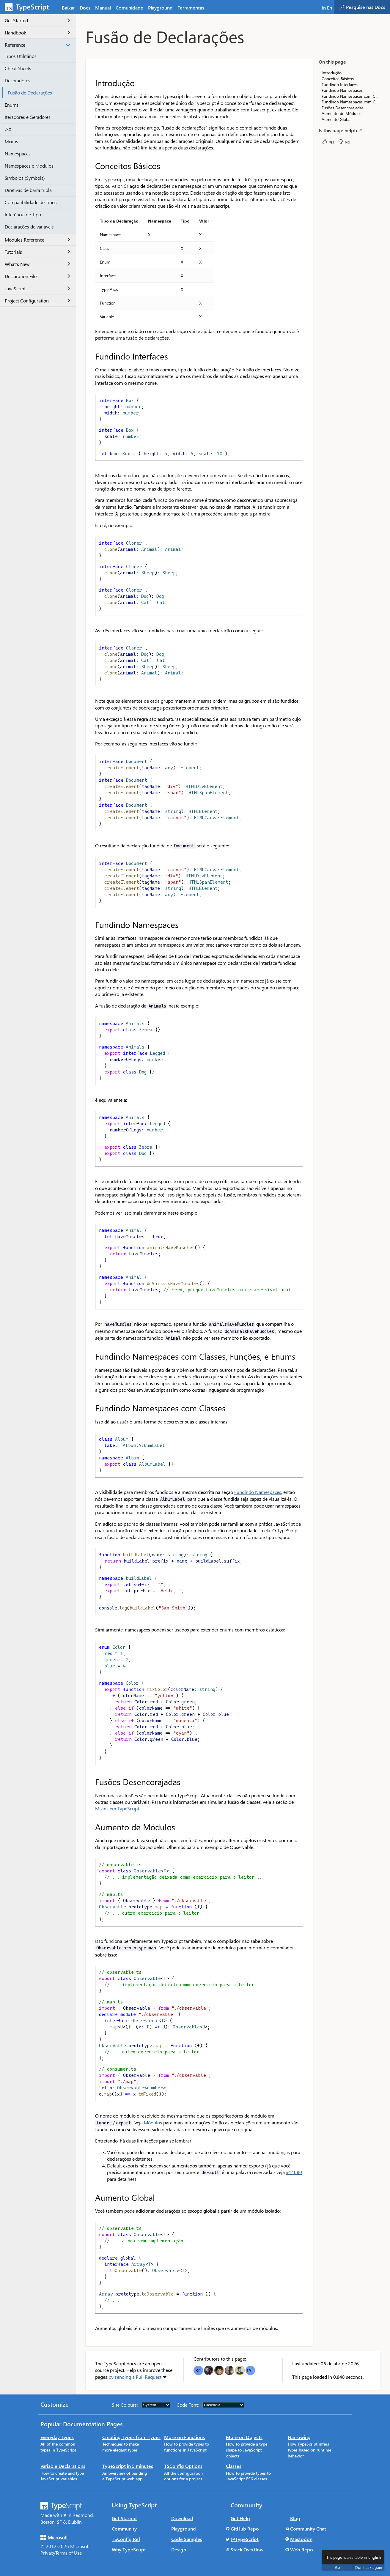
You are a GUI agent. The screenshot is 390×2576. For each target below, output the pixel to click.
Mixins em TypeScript (117, 1808)
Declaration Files (37, 276)
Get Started (37, 20)
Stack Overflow (247, 2549)
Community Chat (308, 2528)
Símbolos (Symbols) (25, 178)
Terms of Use (68, 2553)
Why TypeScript (129, 2549)
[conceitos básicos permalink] (91, 165)
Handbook (37, 32)
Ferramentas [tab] (190, 7)
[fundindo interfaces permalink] (91, 356)
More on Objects (244, 2437)
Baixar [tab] (68, 7)
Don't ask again (368, 2567)
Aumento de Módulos (341, 113)
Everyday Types (57, 2437)
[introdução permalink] (91, 83)
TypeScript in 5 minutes (127, 2466)
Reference (37, 45)
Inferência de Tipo (23, 214)
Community (124, 2528)
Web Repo (301, 2549)
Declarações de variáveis (29, 226)
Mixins (11, 141)
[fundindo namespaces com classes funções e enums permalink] (91, 1356)
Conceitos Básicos (338, 78)
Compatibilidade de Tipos (31, 202)
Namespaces (18, 153)
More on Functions (184, 2437)
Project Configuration (37, 300)
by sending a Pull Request (134, 2377)
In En (327, 7)
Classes (233, 2466)
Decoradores (17, 80)
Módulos (153, 2122)
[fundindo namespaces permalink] (91, 924)
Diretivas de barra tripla (28, 190)
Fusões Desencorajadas (343, 108)
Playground (183, 2528)
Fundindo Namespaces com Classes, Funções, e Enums (351, 96)
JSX (8, 129)
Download (182, 2518)
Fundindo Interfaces (340, 84)
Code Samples (186, 2539)
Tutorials (37, 252)
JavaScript (37, 288)
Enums (11, 105)
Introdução (332, 72)
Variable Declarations (62, 2466)
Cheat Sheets (18, 68)
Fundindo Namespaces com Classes (351, 102)
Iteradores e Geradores (28, 117)
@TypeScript (245, 2539)
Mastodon (301, 2539)
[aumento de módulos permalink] (91, 1827)
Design (178, 2549)
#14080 (294, 2172)
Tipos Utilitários (21, 56)
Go (337, 2567)
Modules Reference (37, 240)
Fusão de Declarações (30, 92)
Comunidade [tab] (129, 7)
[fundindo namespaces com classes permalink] (91, 1408)
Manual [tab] (103, 7)
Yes (328, 142)
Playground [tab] (160, 7)
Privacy (47, 2553)
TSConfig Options (183, 2466)
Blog (295, 2518)
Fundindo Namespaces (257, 1492)
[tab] (85, 7)
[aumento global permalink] (91, 2197)
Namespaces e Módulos (29, 166)
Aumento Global (336, 119)
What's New (37, 264)
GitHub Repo (245, 2528)
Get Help (240, 2518)
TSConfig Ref (126, 2539)
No (344, 142)
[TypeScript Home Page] (29, 7)
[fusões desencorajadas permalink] (91, 1781)
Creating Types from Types (131, 2437)
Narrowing (299, 2437)
